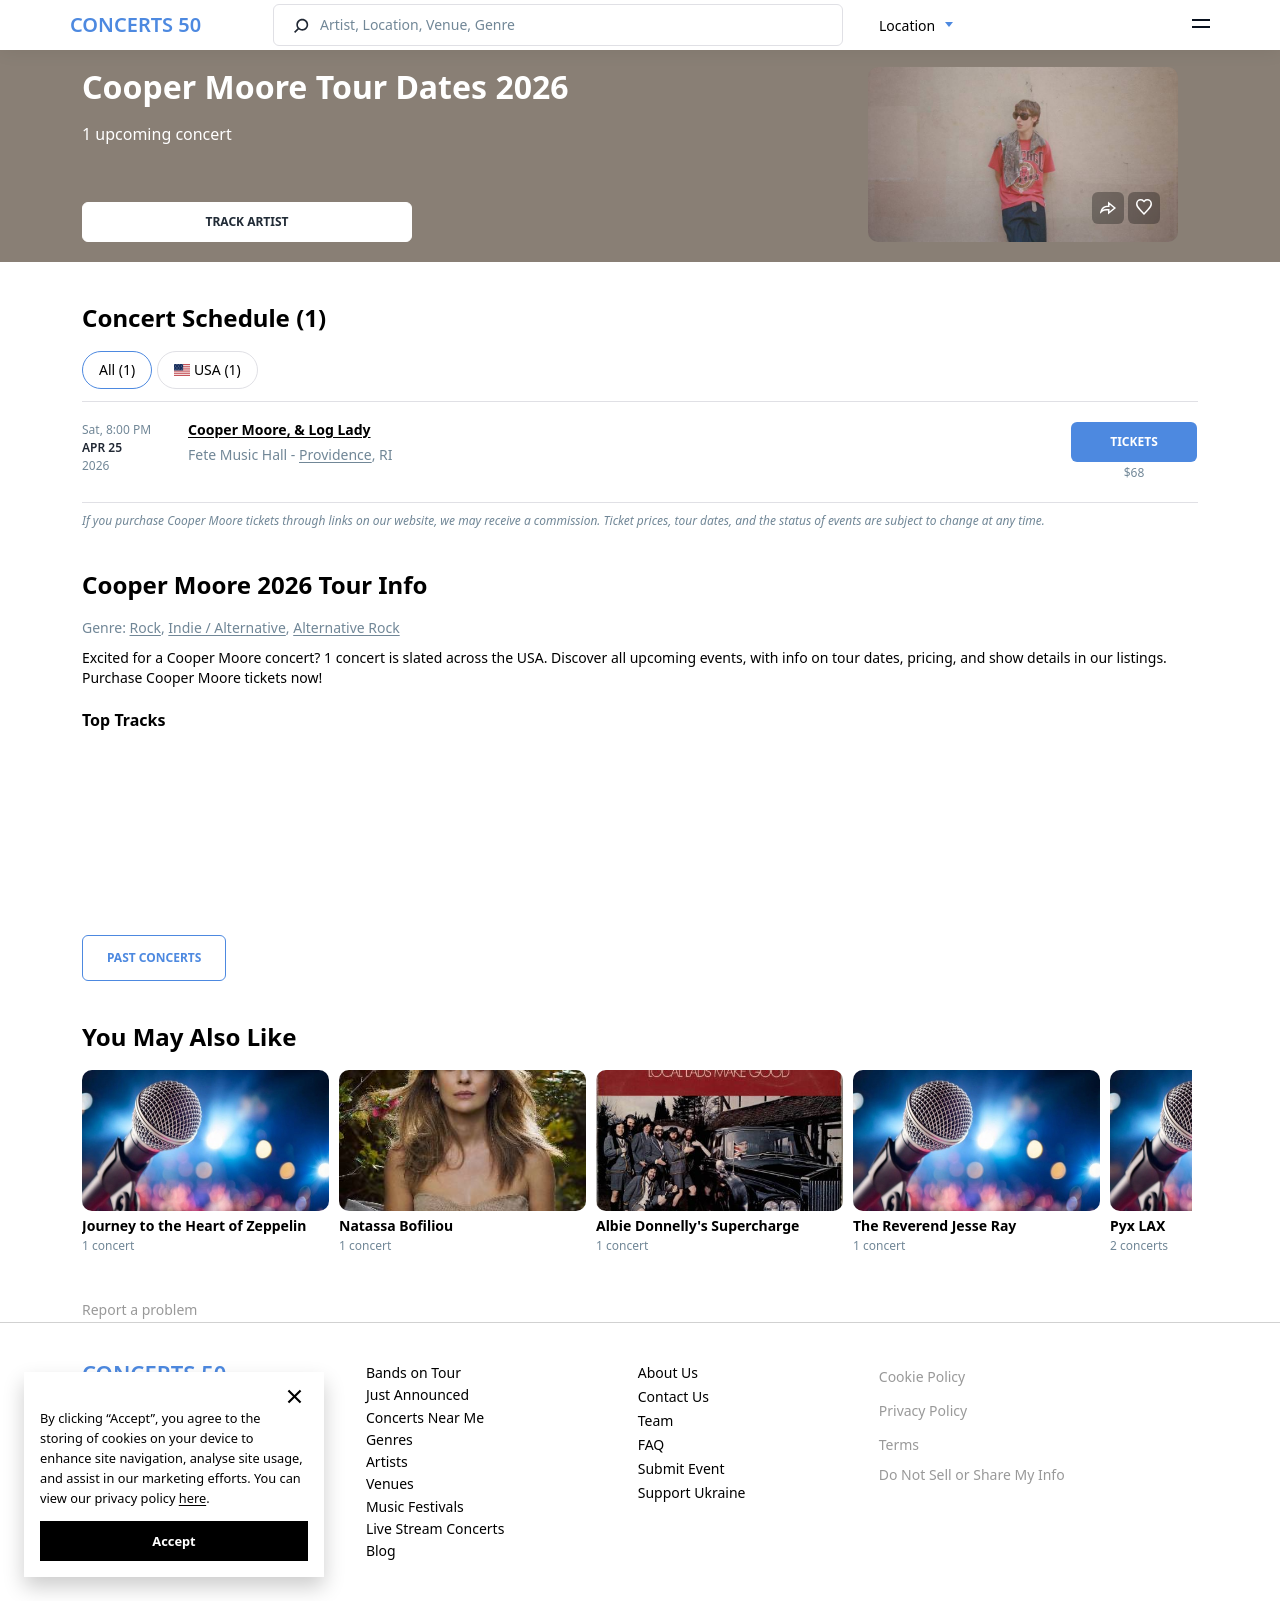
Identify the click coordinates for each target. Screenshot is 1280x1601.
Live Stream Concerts (435, 1528)
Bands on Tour (413, 1372)
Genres (389, 1439)
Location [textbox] (907, 25)
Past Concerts (154, 957)
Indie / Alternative (226, 627)
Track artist (247, 221)
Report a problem (139, 1309)
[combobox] (916, 26)
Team (656, 1420)
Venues (390, 1483)
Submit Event (681, 1468)
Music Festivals (415, 1506)
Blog (381, 1550)
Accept (173, 1541)
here (192, 1498)
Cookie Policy (922, 1376)
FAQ (651, 1444)
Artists (387, 1461)
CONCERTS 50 (135, 24)
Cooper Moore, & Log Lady (279, 429)
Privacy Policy (923, 1410)
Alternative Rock (346, 627)
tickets (1134, 441)
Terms (899, 1444)
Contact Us (673, 1396)
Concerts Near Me (425, 1417)
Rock (145, 627)
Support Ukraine (692, 1492)
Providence (335, 454)
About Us (668, 1372)
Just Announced (417, 1394)
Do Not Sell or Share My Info (972, 1474)
